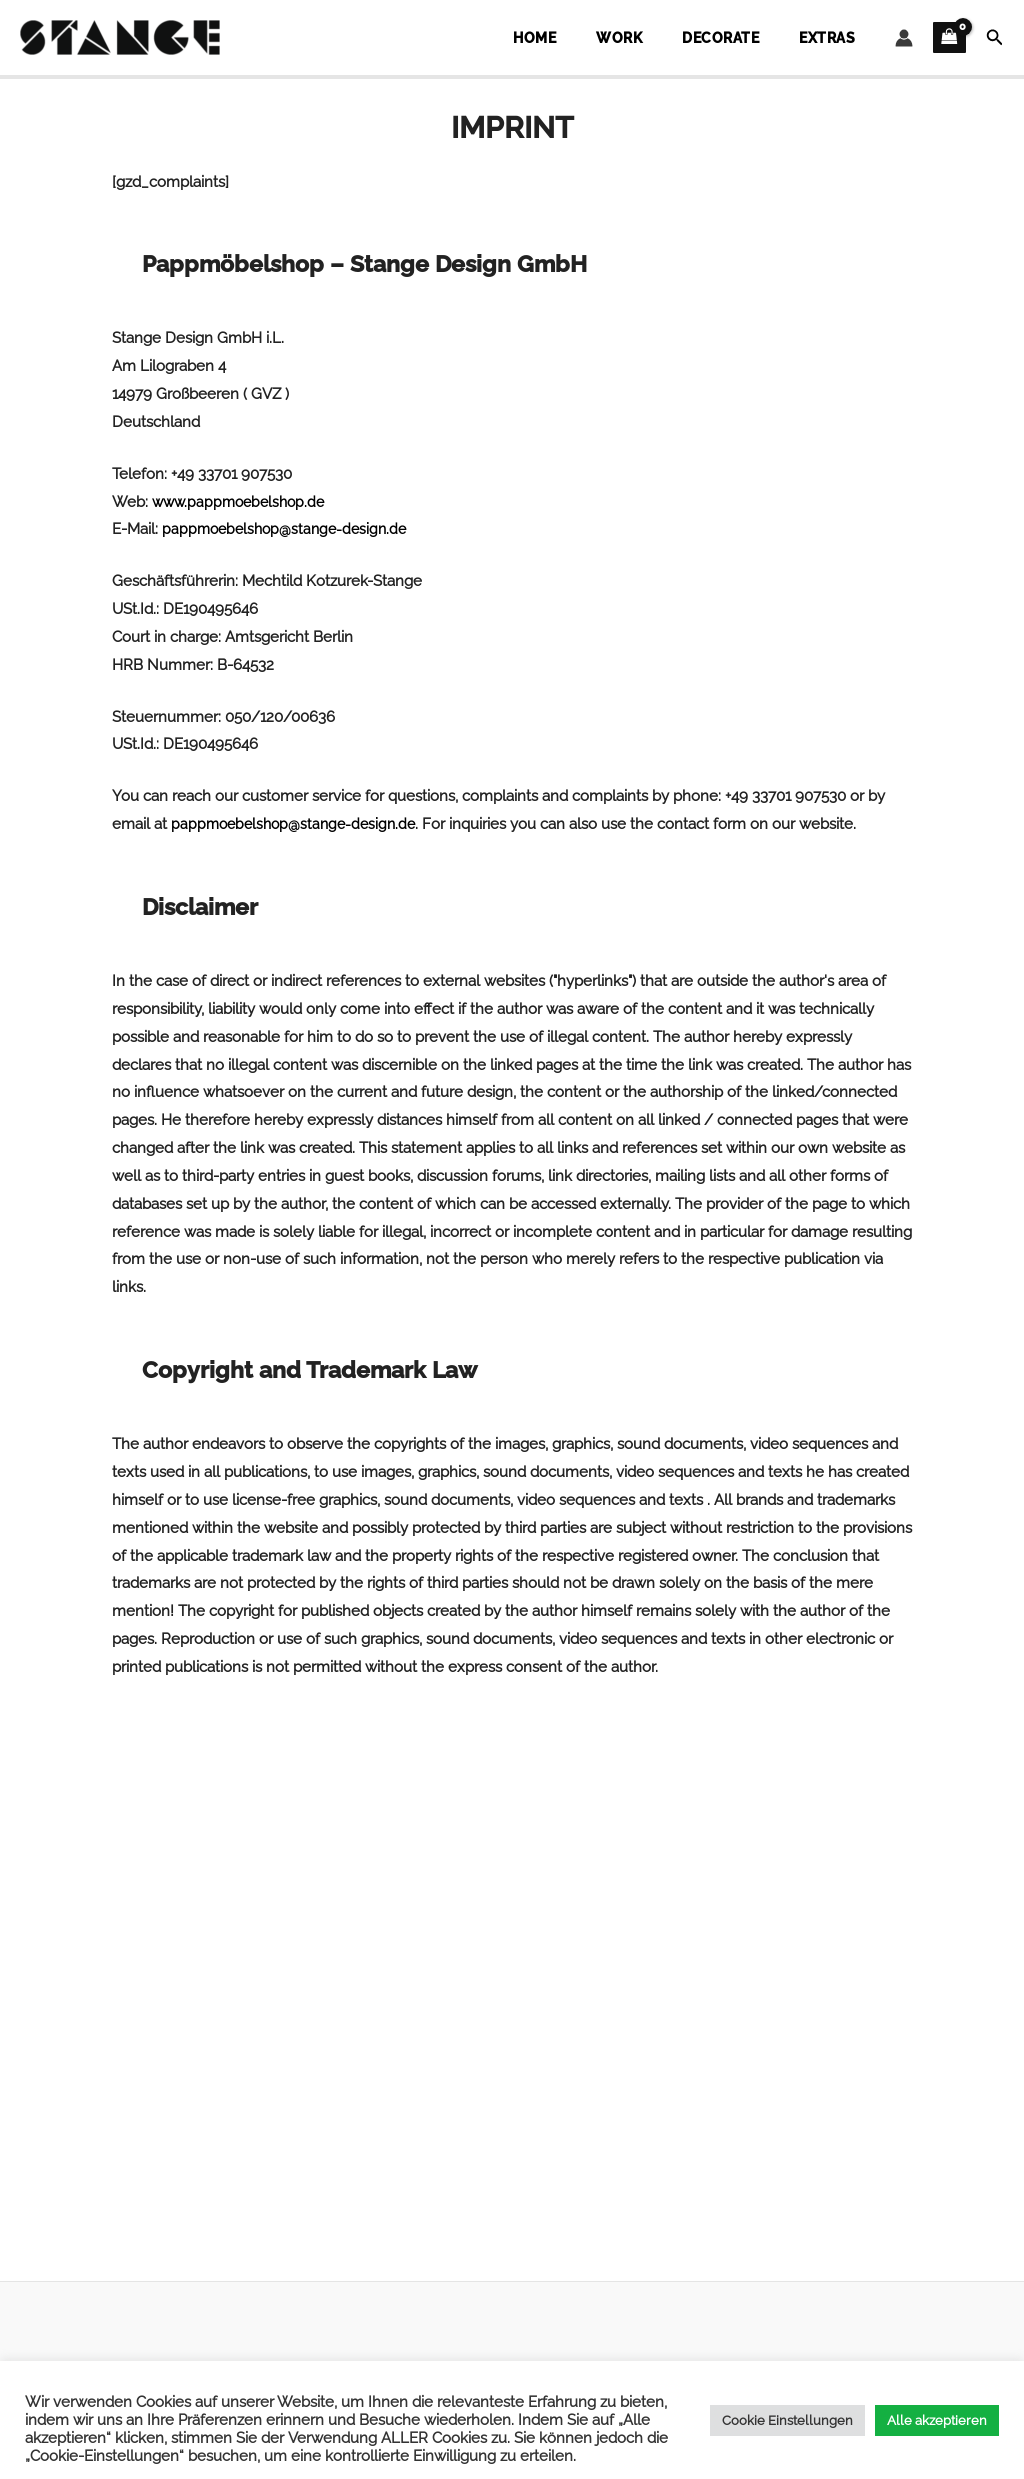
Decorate (752, 38)
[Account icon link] (904, 38)
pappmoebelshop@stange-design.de (290, 529)
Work (673, 38)
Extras (838, 38)
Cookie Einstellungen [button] (787, 2420)
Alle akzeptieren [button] (937, 2420)
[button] (995, 37)
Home (609, 38)
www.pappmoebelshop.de (243, 502)
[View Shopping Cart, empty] (949, 38)
